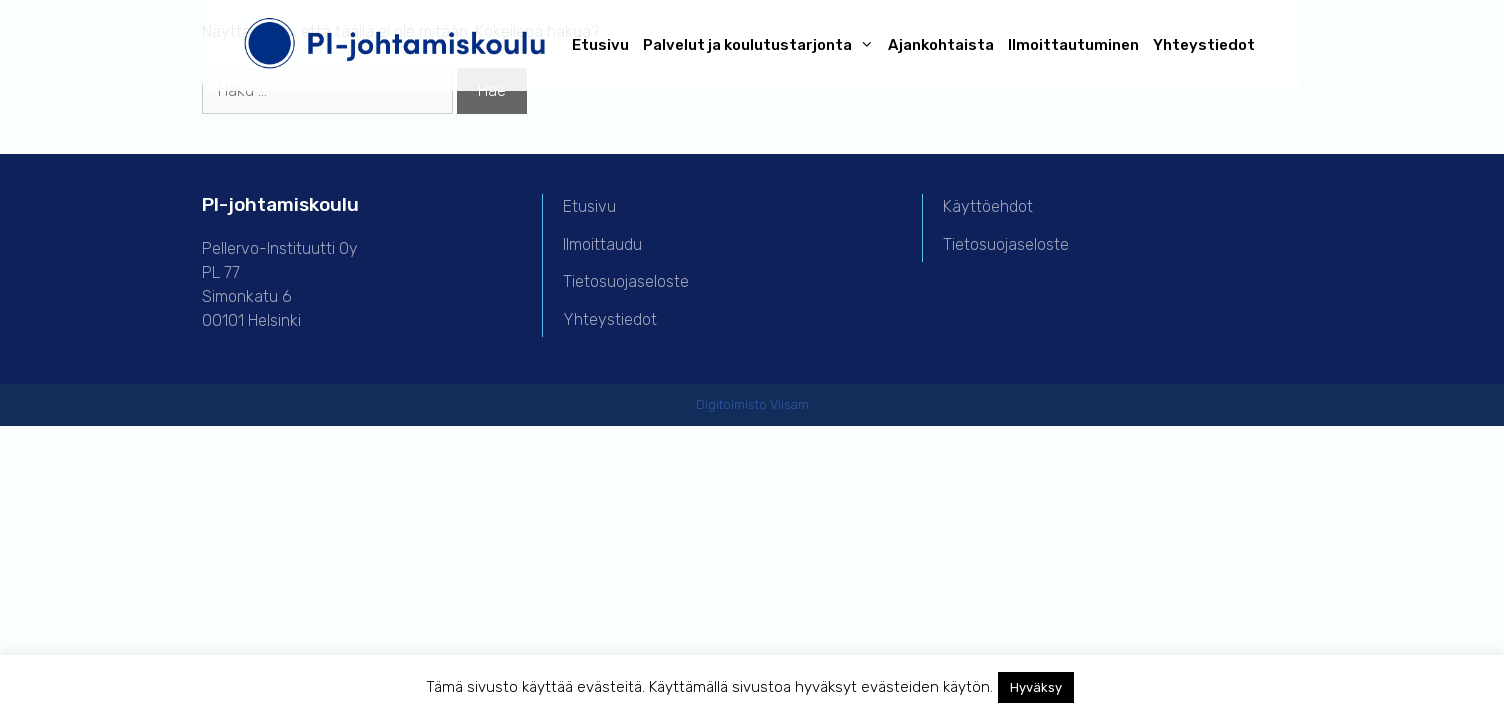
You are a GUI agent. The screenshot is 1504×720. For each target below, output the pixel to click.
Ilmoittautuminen (1073, 45)
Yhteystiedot (1204, 45)
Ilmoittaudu (602, 244)
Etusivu (600, 45)
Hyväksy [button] (1036, 687)
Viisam (789, 404)
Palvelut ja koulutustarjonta (762, 45)
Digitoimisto (731, 404)
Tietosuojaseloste (626, 281)
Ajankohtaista (941, 45)
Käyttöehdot (988, 206)
